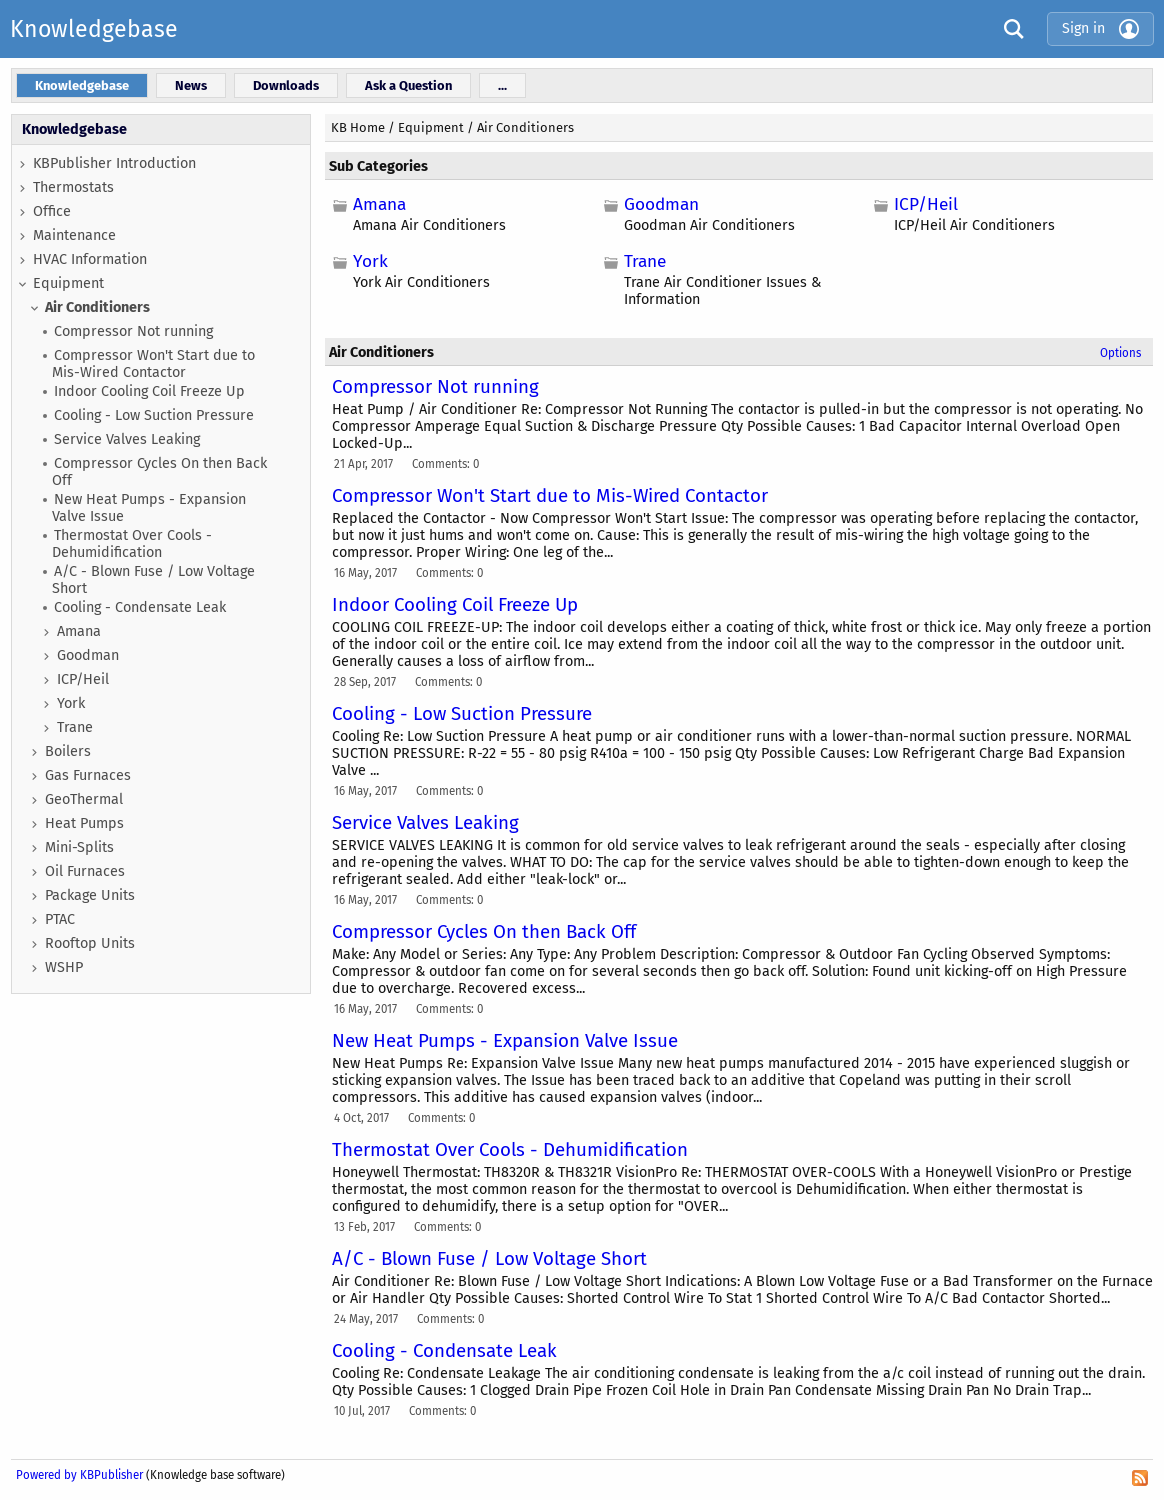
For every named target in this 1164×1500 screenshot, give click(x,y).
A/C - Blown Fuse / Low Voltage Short (153, 580)
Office (52, 211)
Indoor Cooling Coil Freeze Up (149, 391)
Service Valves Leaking (127, 439)
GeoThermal (84, 799)
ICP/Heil (83, 679)
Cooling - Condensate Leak (140, 607)
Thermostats (73, 187)
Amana (79, 631)
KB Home (358, 127)
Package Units (90, 895)
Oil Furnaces (85, 871)
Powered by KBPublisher (79, 1475)
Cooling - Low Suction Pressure (154, 415)
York (71, 703)
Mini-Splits (79, 847)
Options (1120, 353)
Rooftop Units (90, 943)
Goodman (88, 655)
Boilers (68, 751)
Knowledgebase (94, 29)
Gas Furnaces (88, 775)
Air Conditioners (97, 307)
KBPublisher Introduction (114, 163)
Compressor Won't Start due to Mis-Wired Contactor (153, 364)
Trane (75, 727)
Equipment (68, 283)
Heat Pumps (84, 823)
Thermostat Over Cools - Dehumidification (132, 544)
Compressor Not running (133, 331)
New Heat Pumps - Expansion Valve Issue (149, 508)
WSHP (64, 967)
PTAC (60, 919)
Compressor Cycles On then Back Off (159, 472)
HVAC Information (90, 259)
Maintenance (74, 235)
